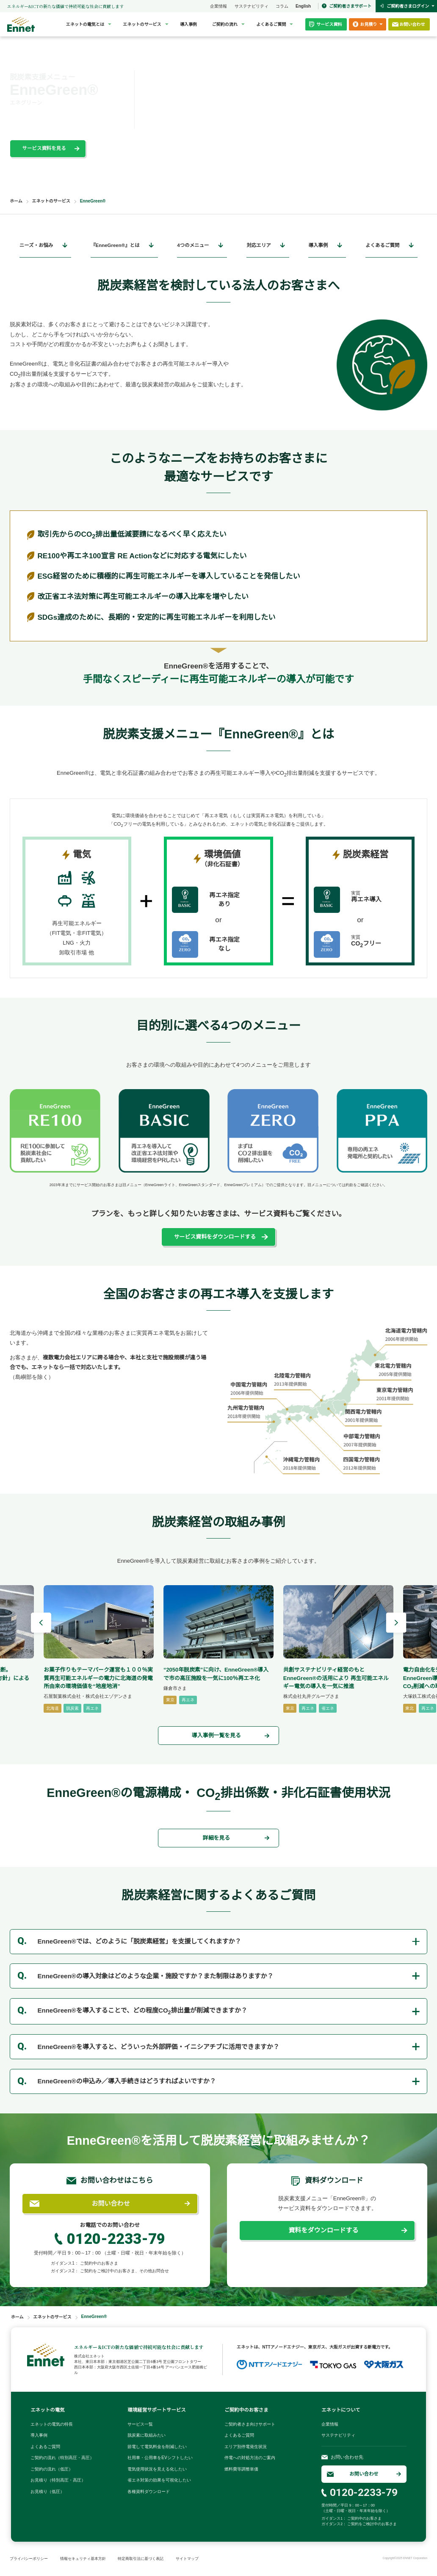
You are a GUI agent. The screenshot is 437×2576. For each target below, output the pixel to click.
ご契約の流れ (225, 24)
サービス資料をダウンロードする (215, 1237)
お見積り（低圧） (47, 2491)
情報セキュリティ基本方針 (83, 2559)
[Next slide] (396, 1623)
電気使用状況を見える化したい (157, 2469)
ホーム (16, 201)
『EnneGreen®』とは (115, 245)
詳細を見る (216, 1838)
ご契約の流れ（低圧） (51, 2469)
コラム (282, 6)
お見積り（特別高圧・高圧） (58, 2480)
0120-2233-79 (116, 2239)
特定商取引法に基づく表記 (140, 2559)
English (303, 6)
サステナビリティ (251, 6)
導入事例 (188, 24)
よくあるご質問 (271, 24)
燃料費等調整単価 (241, 2469)
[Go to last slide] (41, 1623)
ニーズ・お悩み (36, 245)
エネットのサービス (142, 24)
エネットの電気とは (85, 24)
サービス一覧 (140, 2424)
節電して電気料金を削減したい (157, 2446)
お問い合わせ (110, 2203)
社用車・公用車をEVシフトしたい (159, 2457)
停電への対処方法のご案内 (249, 2457)
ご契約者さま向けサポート (249, 2424)
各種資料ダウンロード (148, 2491)
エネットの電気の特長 (51, 2424)
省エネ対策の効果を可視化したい (159, 2480)
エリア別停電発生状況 (245, 2446)
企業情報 (218, 6)
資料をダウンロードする (323, 2230)
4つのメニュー (193, 245)
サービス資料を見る (44, 148)
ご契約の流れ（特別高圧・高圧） (62, 2457)
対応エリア (258, 245)
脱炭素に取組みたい (146, 2435)
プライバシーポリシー (29, 2559)
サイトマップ (187, 2559)
